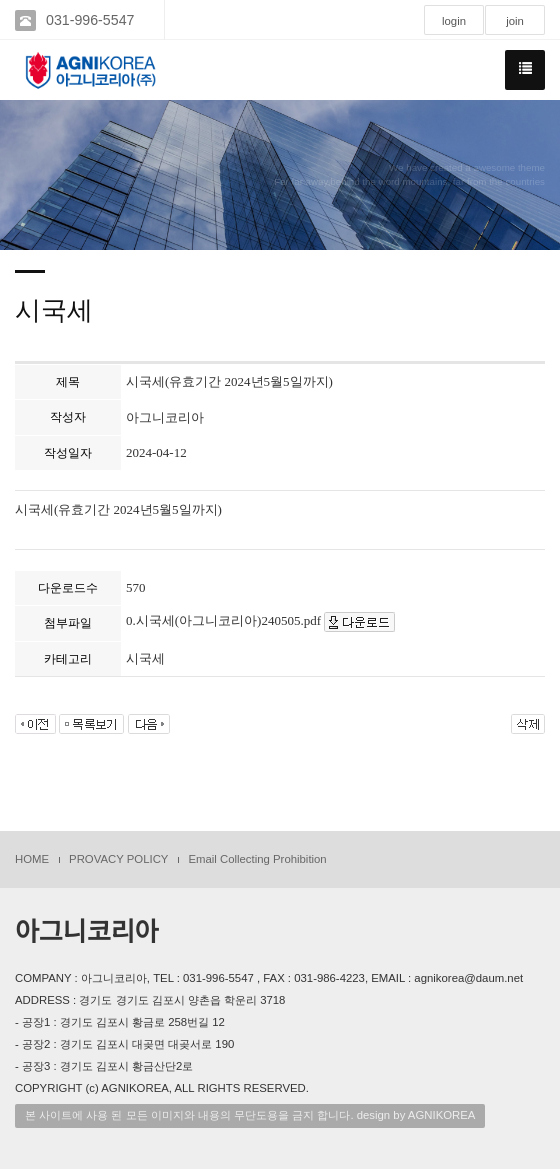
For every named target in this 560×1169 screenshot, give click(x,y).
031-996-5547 (90, 20)
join (515, 21)
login (454, 21)
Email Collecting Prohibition (257, 859)
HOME (32, 859)
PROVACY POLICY (118, 859)
